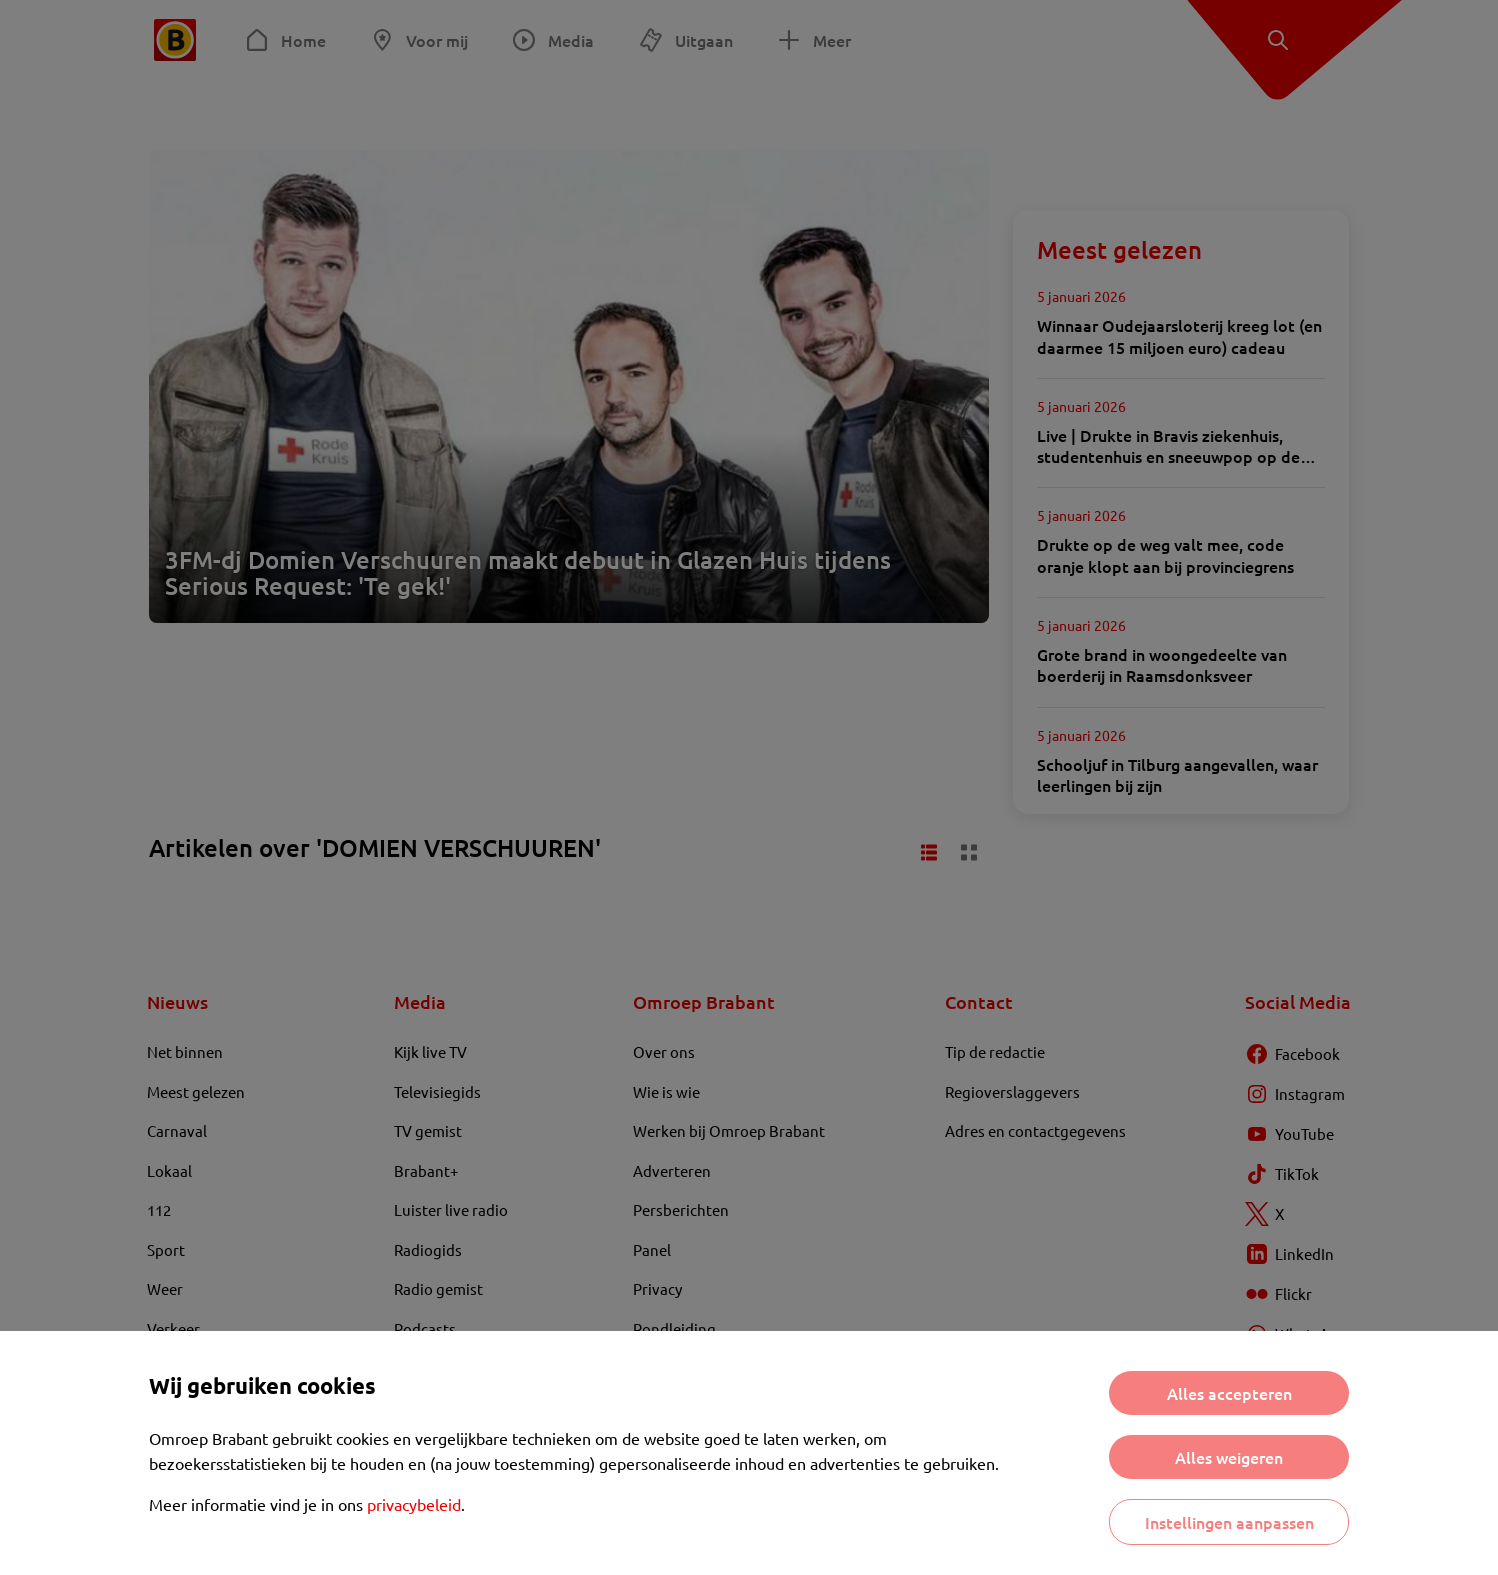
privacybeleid (414, 1504)
